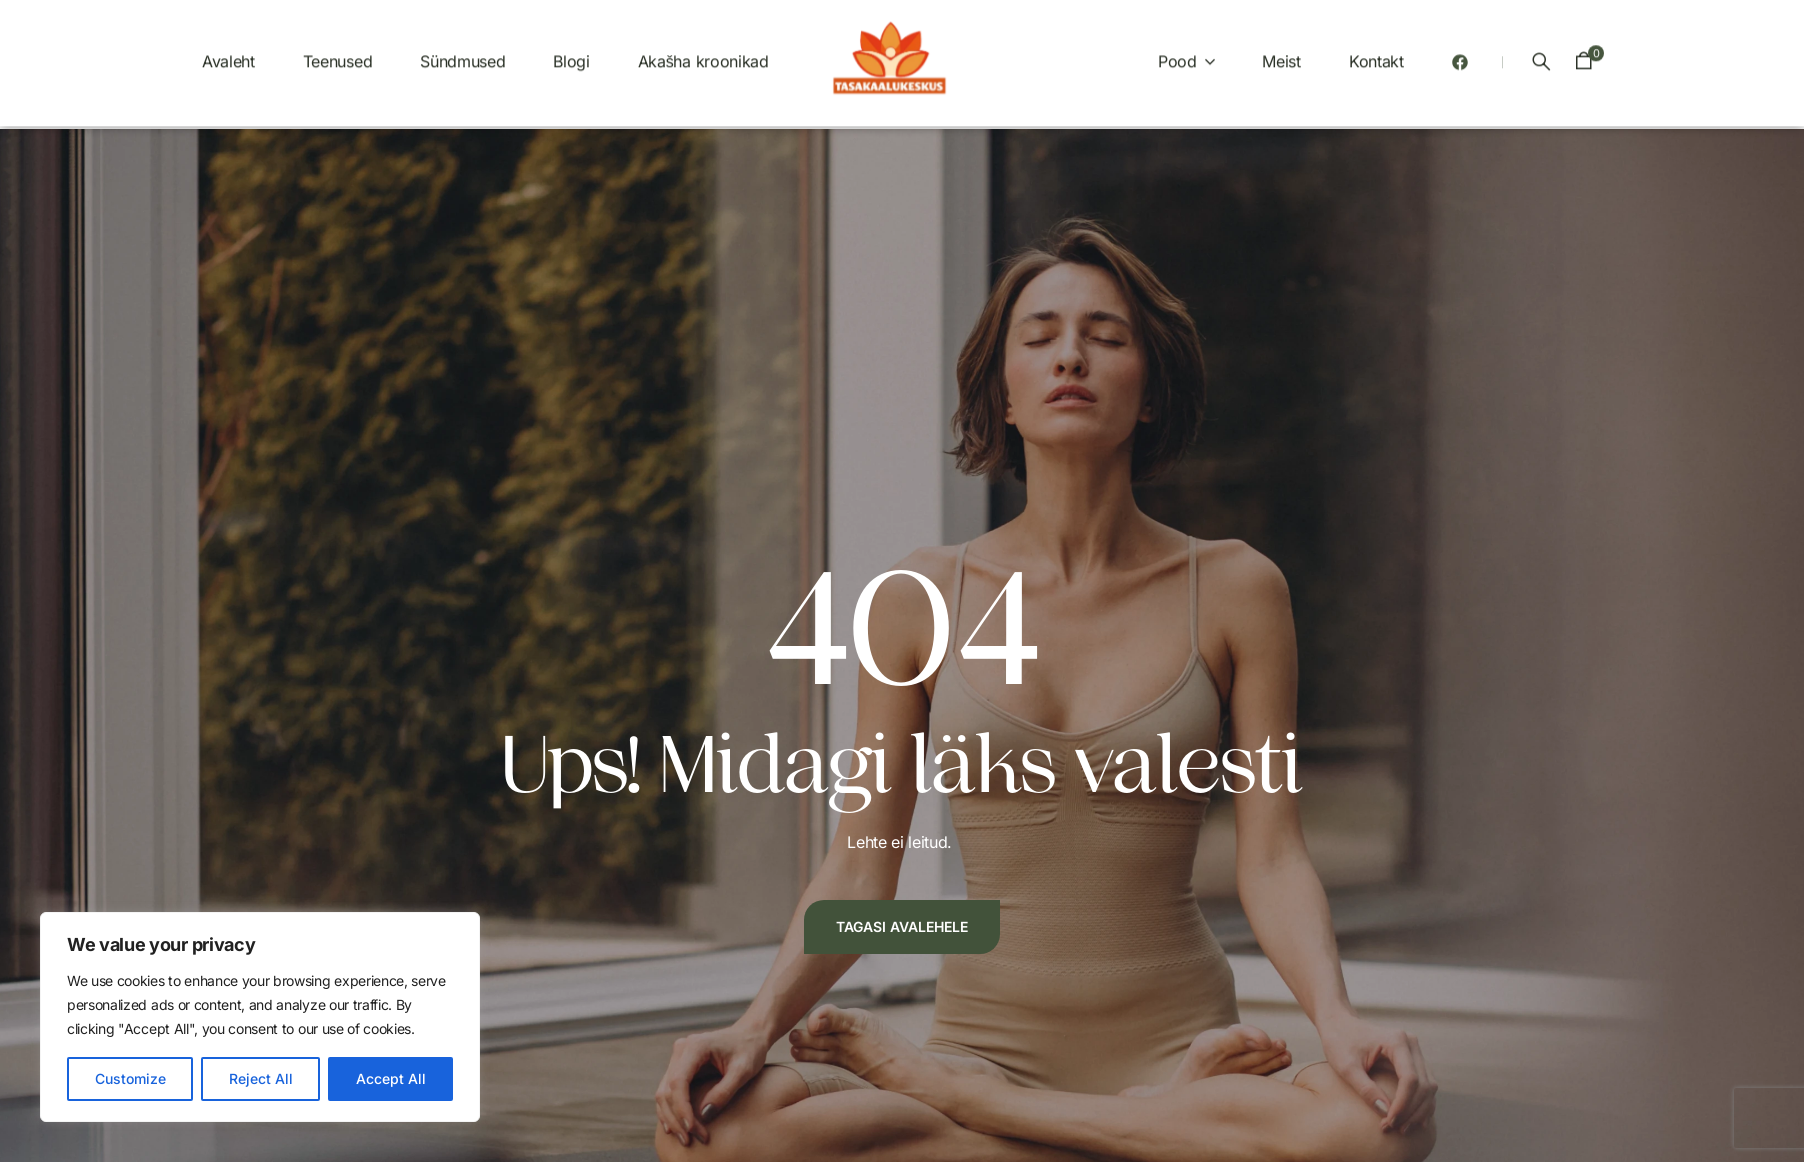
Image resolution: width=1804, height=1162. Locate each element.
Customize (130, 1078)
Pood (1177, 53)
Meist (1281, 53)
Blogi (571, 53)
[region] (260, 1017)
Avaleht (228, 53)
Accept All (391, 1078)
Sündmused (462, 53)
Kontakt (1376, 53)
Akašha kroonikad (703, 53)
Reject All (261, 1078)
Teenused (337, 53)
